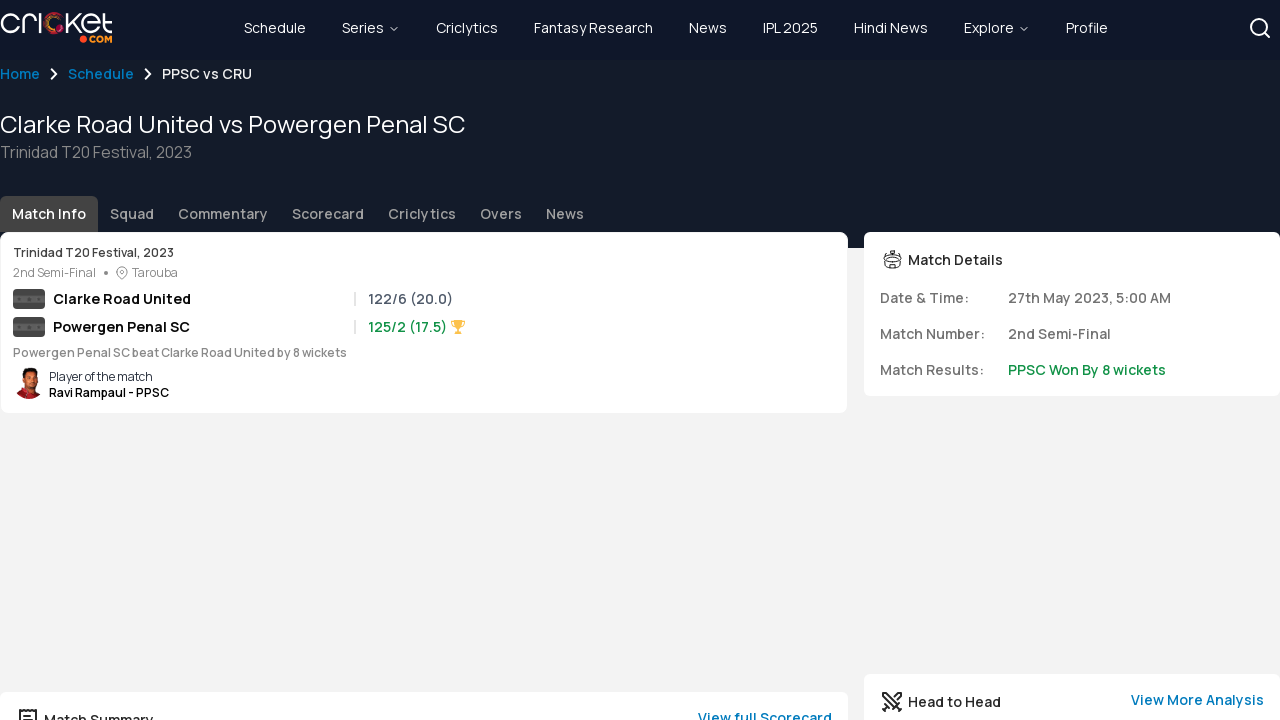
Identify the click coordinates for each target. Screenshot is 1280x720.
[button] (1260, 28)
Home (20, 73)
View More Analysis (1197, 699)
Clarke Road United (122, 298)
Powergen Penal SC (121, 326)
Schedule (101, 73)
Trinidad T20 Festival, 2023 (93, 253)
